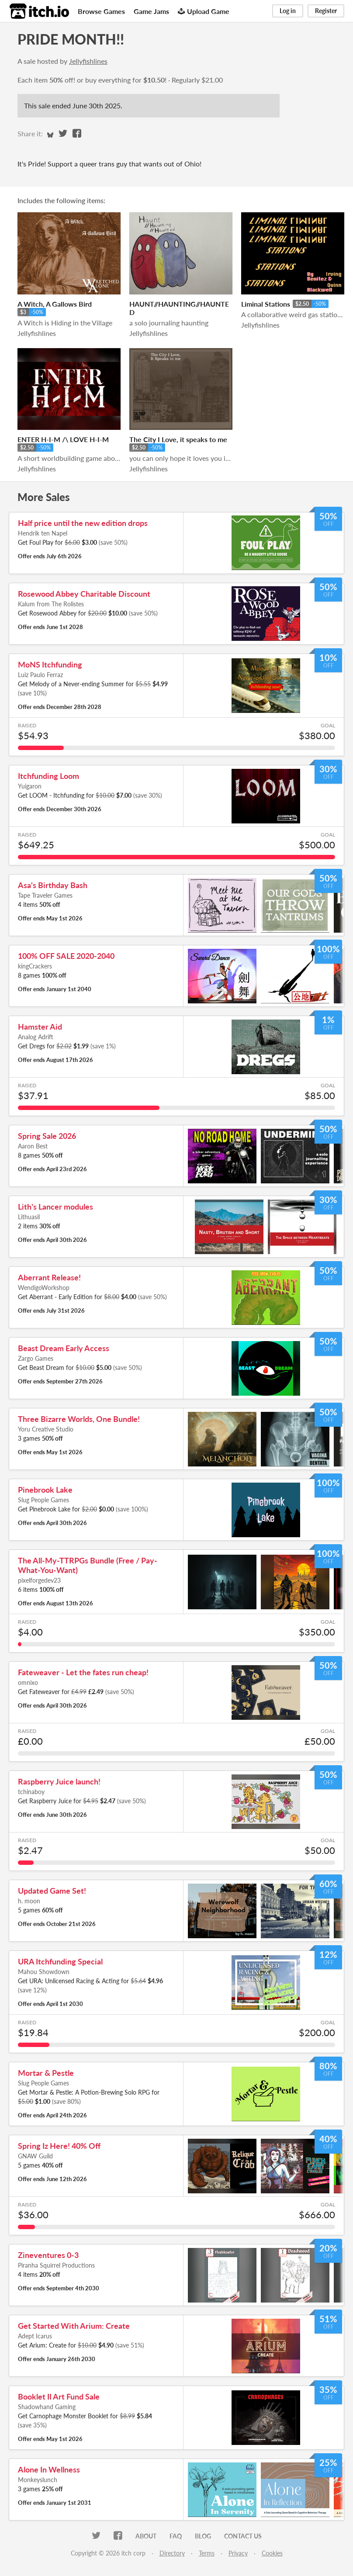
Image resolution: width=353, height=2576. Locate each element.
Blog (203, 2536)
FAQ (176, 2536)
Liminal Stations (265, 304)
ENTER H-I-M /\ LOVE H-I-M (63, 439)
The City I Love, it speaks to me (178, 439)
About (145, 2536)
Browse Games (101, 11)
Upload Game (203, 11)
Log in (288, 10)
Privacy (238, 2553)
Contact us (243, 2536)
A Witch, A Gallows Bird (54, 304)
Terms (207, 2553)
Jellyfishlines (88, 61)
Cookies (272, 2553)
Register (326, 10)
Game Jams (151, 11)
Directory (172, 2553)
